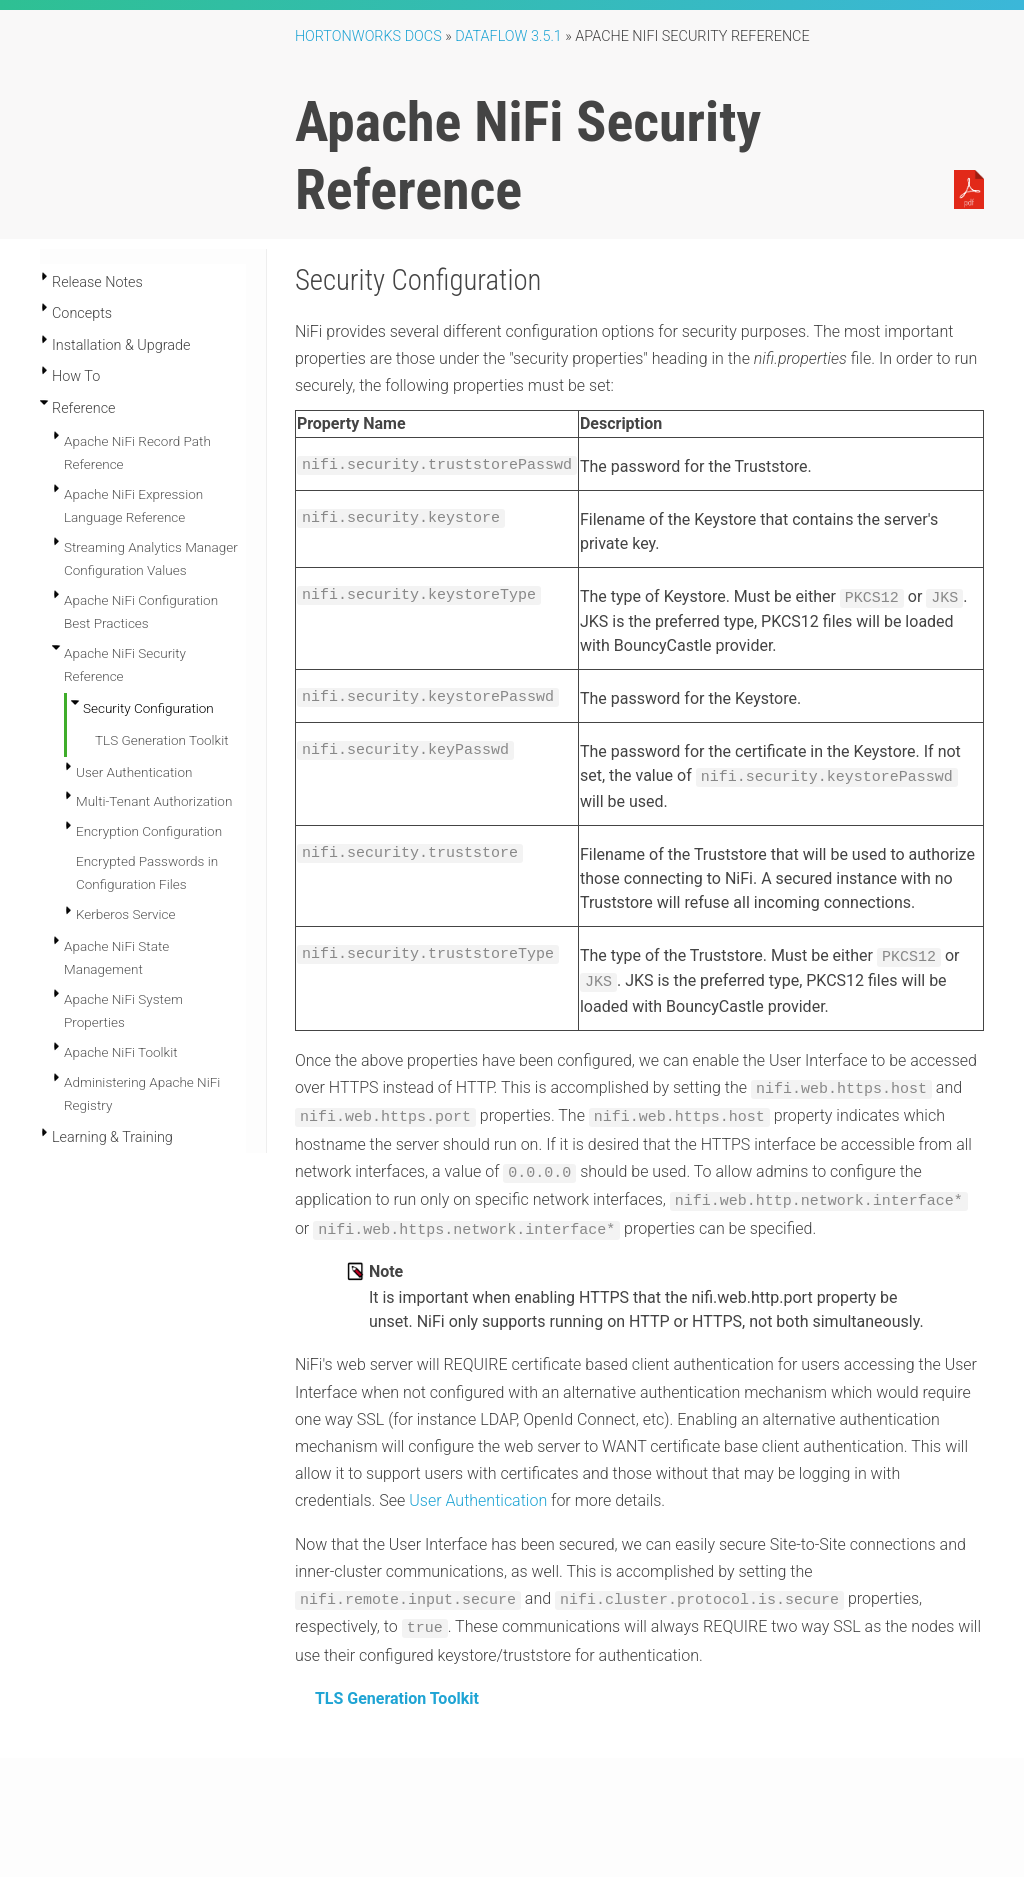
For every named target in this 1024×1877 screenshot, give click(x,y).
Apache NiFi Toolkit (121, 1022)
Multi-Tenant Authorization (154, 772)
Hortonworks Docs (368, 36)
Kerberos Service (126, 884)
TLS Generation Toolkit (397, 1683)
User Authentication (134, 742)
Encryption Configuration (149, 801)
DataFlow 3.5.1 (508, 36)
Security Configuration (148, 708)
